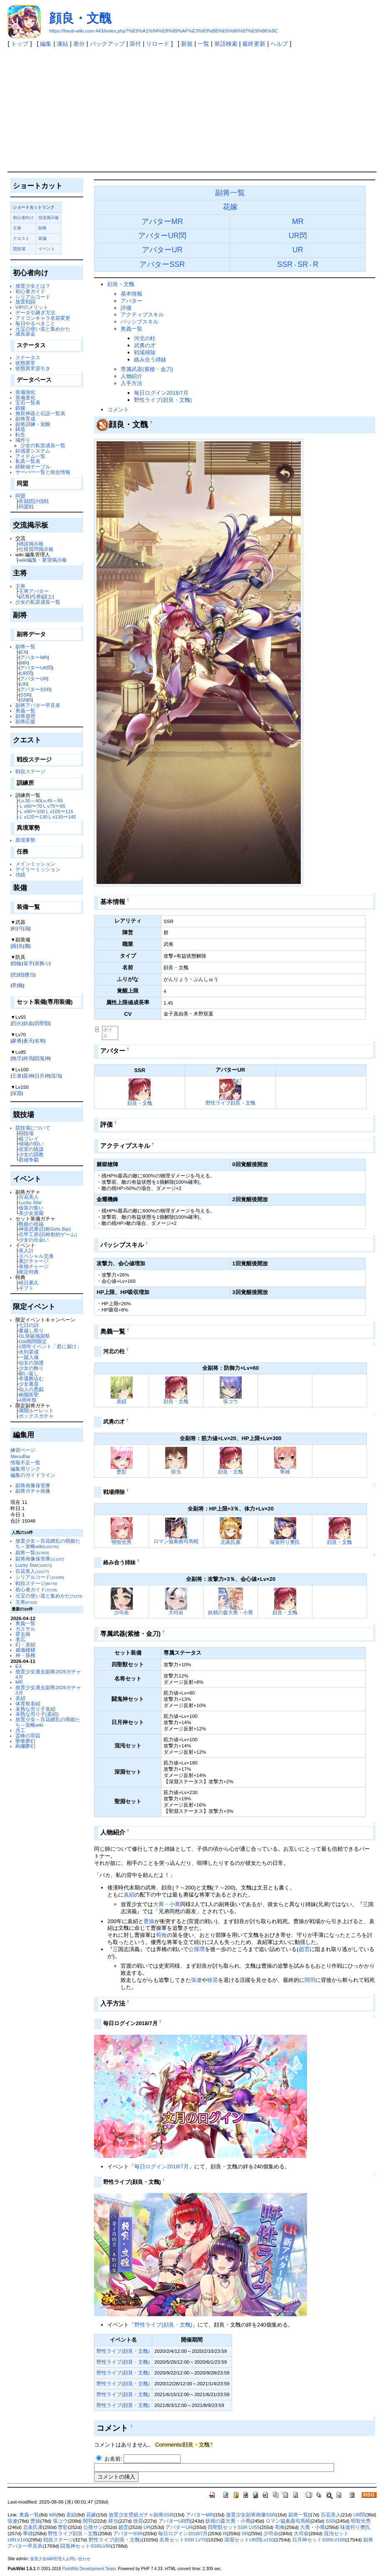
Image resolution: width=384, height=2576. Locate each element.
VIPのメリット (31, 307)
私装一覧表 (27, 461)
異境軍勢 (25, 840)
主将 (17, 228)
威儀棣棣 (25, 1650)
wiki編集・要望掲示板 (43, 559)
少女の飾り (31, 1368)
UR (23, 684)
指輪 (17, 963)
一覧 (203, 43)
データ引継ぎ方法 (35, 312)
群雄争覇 (29, 1159)
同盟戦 (26, 506)
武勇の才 (145, 345)
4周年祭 (27, 1400)
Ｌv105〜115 (59, 811)
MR (23, 662)
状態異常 (25, 363)
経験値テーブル (32, 466)
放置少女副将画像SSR (251, 2514)
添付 (135, 43)
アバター (131, 301)
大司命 (175, 1612)
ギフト (26, 1288)
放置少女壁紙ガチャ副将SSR (141, 2514)
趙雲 (304, 1949)
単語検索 (226, 43)
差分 (79, 43)
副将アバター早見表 (37, 705)
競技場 (19, 248)
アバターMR (33, 657)
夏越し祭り (31, 1330)
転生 (20, 434)
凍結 (62, 43)
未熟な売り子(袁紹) (37, 1714)
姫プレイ (29, 1138)
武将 (25, 596)
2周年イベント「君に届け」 (50, 1346)
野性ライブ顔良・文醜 (230, 1102)
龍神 (28, 1075)
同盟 (20, 495)
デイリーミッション (37, 869)
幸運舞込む (31, 1378)
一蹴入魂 (29, 1357)
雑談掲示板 (31, 543)
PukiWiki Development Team (89, 2568)
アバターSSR (35, 689)
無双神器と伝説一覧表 (40, 413)
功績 (20, 874)
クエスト (21, 238)
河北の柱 (145, 338)
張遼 (196, 1980)
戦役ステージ (30, 771)
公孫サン (93, 2527)
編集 (46, 43)
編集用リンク (25, 1468)
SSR (25, 694)
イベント (46, 248)
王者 (17, 1075)
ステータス (27, 357)
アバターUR (33, 678)
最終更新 (253, 43)
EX (23, 652)
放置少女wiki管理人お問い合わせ (60, 2558)
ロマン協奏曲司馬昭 (176, 1541)
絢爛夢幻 (25, 1746)
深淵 (17, 1093)
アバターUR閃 (36, 667)
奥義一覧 (25, 710)
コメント (118, 409)
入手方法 (131, 383)
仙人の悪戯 (31, 1389)
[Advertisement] (192, 109)
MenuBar (20, 1456)
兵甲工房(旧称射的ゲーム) (48, 1234)
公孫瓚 (196, 1949)
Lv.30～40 (30, 800)
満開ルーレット (36, 1410)
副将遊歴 (25, 716)
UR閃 (26, 673)
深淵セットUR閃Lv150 (249, 2539)
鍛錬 (20, 408)
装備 (42, 238)
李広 (20, 1639)
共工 (20, 1730)
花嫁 (230, 207)
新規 (187, 43)
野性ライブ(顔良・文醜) (163, 400)
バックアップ (107, 43)
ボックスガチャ (36, 1416)
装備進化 (25, 397)
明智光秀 (121, 1542)
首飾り (42, 963)
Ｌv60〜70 (30, 806)
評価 (126, 308)
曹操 (149, 1921)
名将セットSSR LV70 (182, 2539)
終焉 (28, 1058)
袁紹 (20, 1698)
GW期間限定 (33, 1341)
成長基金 (25, 333)
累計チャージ (34, 1261)
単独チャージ (34, 1266)
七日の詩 (29, 1325)
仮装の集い (31, 1207)
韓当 (176, 1471)
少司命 (121, 1612)
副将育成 (25, 418)
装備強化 (25, 392)
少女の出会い (34, 1239)
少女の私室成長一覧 (42, 445)
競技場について (32, 1127)
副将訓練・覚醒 (32, 424)
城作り (22, 440)
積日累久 (29, 1282)
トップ (19, 43)
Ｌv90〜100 (32, 811)
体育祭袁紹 (27, 1703)
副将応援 (25, 721)
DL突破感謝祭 (34, 1336)
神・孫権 (25, 1655)
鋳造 (20, 429)
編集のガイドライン (32, 1475)
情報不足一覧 (25, 1462)
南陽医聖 (29, 1394)
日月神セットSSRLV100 (318, 2539)
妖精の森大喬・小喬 (230, 1612)
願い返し (29, 1373)
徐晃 (212, 1980)
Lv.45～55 (52, 800)
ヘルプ (279, 43)
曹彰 (121, 1471)
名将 (40, 1040)
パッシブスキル (140, 322)
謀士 (47, 596)
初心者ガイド (30, 291)
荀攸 (161, 1935)
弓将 (36, 596)
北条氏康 (230, 1542)
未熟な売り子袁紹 (35, 1709)
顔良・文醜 (80, 18)
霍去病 (22, 1634)
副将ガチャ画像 (32, 1490)
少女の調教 (31, 1154)
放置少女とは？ (32, 286)
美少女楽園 (31, 1213)
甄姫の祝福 (31, 1224)
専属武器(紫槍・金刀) (147, 369)
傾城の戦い (31, 1143)
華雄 (285, 1471)
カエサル (25, 1628)
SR (23, 699)
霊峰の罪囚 (27, 1735)
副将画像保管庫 (32, 1485)
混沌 (56, 1075)
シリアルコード (32, 296)
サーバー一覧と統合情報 (42, 472)
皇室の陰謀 (31, 1149)
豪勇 (17, 1040)
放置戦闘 (25, 301)
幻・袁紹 (25, 1644)
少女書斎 (29, 1383)
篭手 (28, 963)
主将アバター (34, 591)
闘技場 (26, 1133)
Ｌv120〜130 (33, 816)
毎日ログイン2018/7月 (161, 393)
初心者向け (23, 217)
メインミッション (35, 863)
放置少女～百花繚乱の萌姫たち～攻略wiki (47, 1543)
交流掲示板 (48, 217)
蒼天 (28, 1040)
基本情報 (131, 294)
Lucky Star (30, 1202)
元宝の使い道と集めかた (42, 328)
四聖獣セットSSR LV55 (234, 2527)
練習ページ (22, 1450)
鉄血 (28, 1023)
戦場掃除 (145, 352)
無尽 (17, 1058)
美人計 (26, 1250)
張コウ (230, 1401)
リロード (157, 43)
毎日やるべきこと (35, 323)
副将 (42, 228)
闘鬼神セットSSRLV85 (85, 2546)
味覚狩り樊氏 (285, 1542)
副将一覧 (25, 646)
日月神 (42, 1075)
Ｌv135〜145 (61, 816)
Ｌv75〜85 (53, 806)
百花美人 (29, 1197)
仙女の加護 (31, 1362)
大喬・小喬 (166, 1904)
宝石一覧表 (27, 402)
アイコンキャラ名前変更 (42, 318)
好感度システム (32, 450)
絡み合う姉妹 (150, 359)
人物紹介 (131, 376)
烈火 (17, 1023)
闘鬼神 (42, 1058)
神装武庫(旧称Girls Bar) (45, 1229)
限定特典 (29, 1271)
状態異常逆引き (32, 368)
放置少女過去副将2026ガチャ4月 (48, 1674)
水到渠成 (29, 1351)
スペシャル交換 (36, 1256)
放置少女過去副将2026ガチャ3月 (48, 1690)
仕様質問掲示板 (36, 549)
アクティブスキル (142, 314)
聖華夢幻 (25, 1741)
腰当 (30, 974)
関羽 (310, 1980)
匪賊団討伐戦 (34, 501)
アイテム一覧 (30, 456)
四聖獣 (42, 1023)
